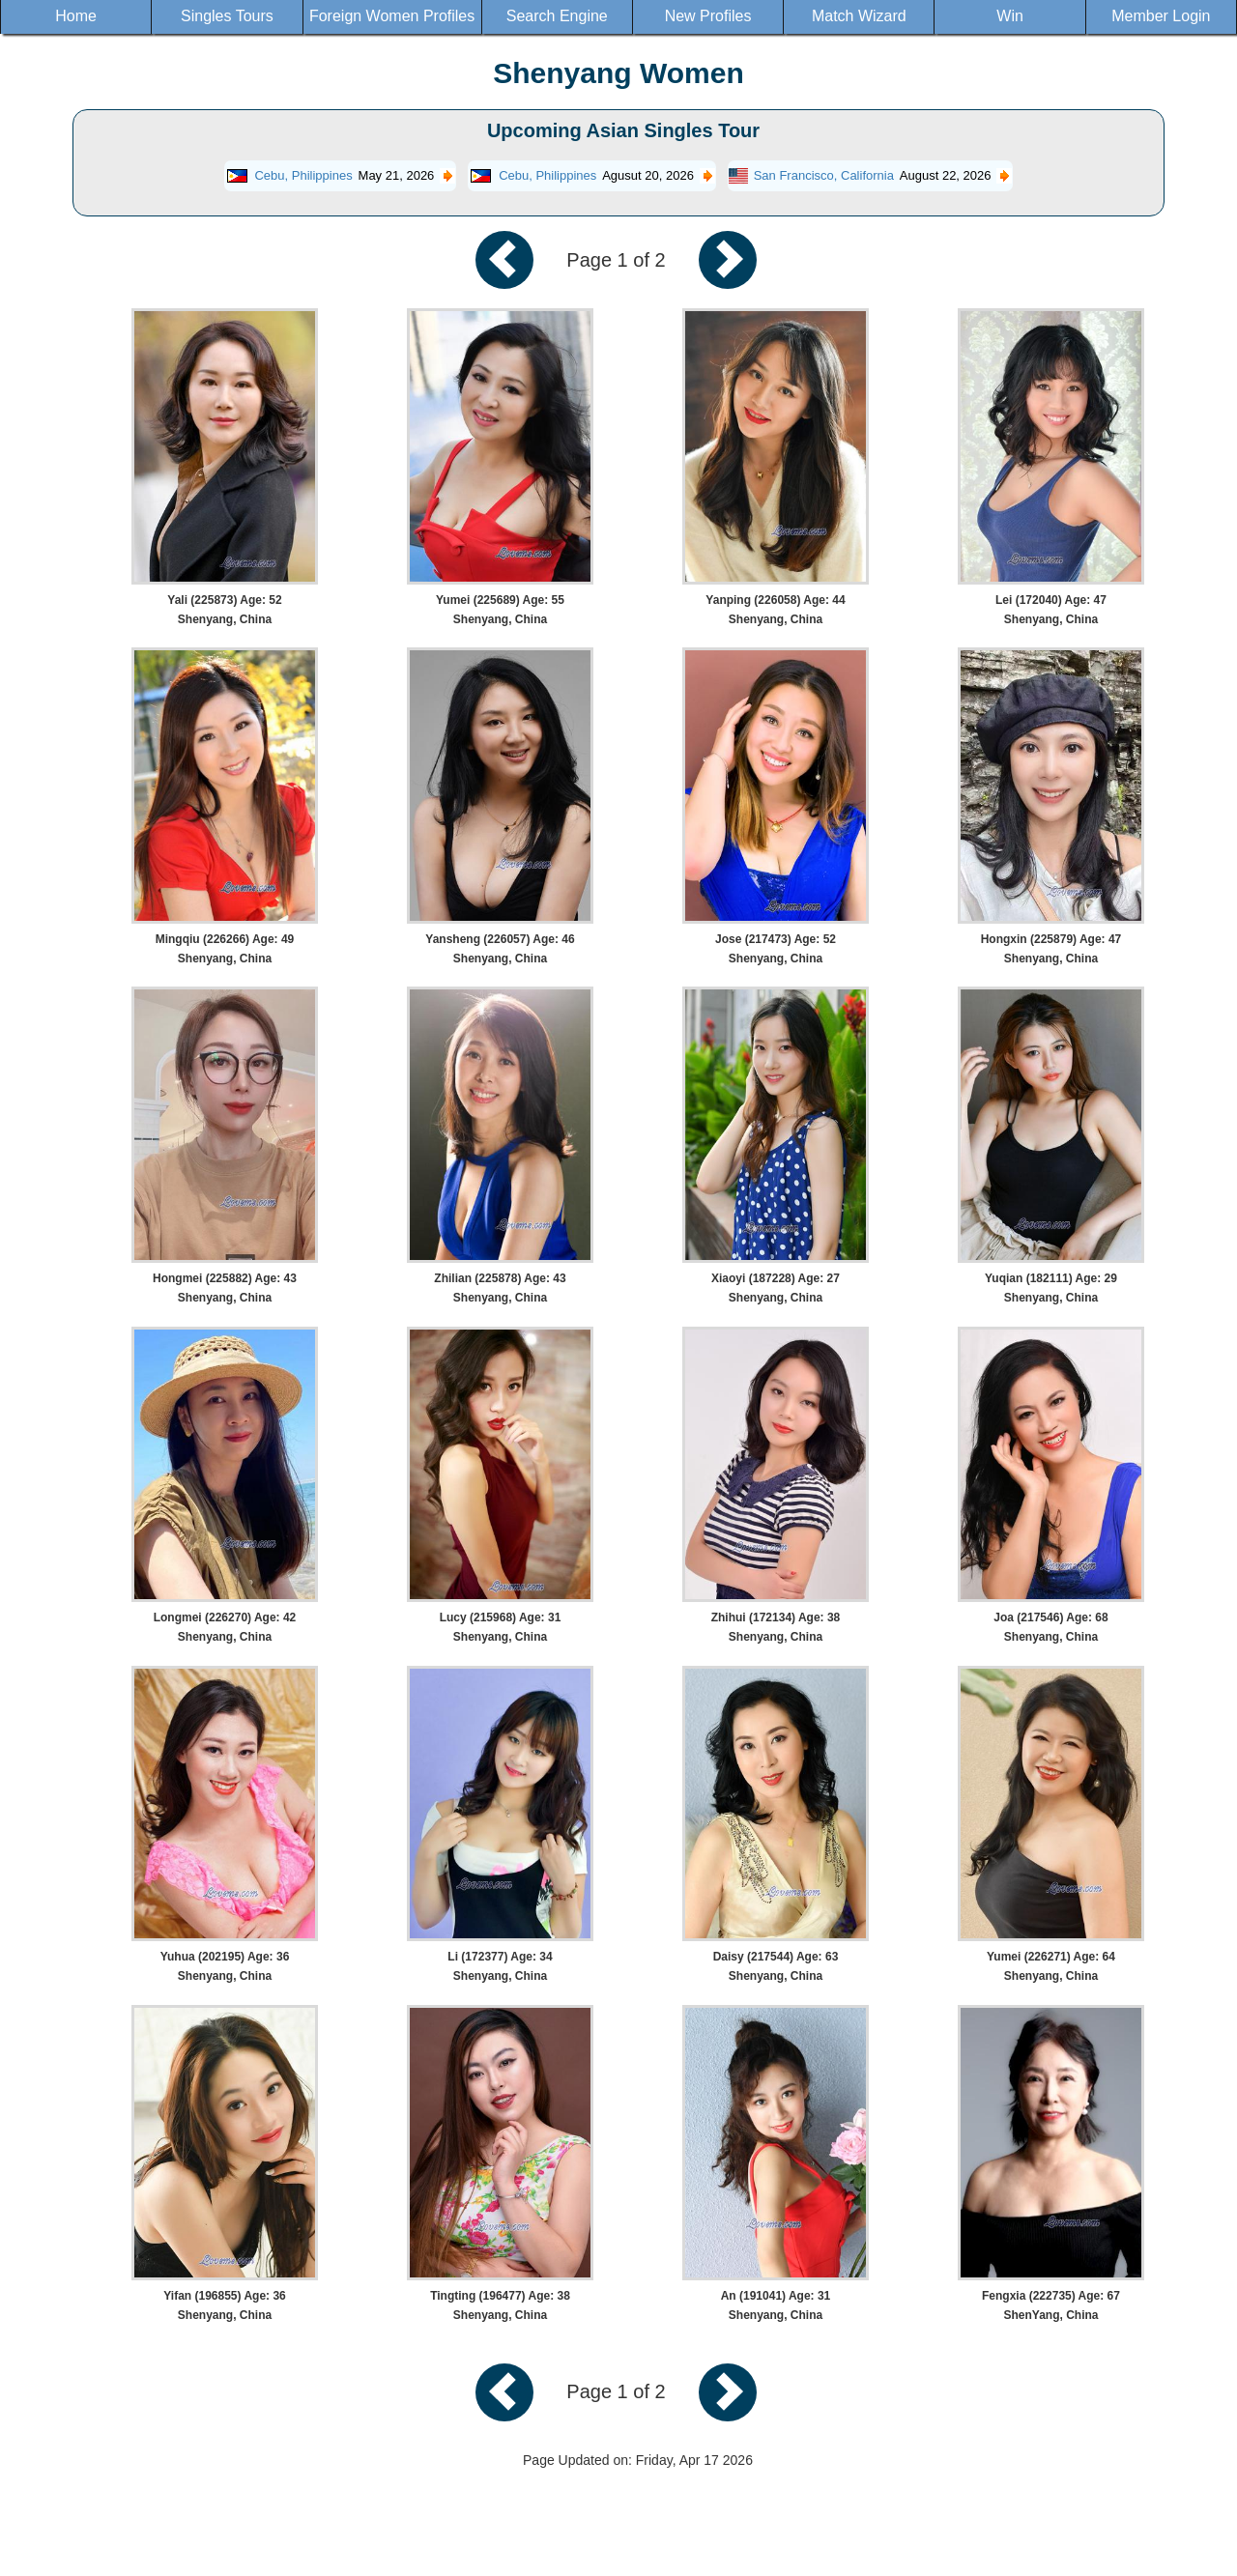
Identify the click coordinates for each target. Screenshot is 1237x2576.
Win (1009, 16)
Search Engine (557, 16)
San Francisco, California (824, 175)
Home (76, 16)
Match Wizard (859, 16)
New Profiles (708, 16)
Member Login (1160, 16)
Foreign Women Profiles (392, 16)
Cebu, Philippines (303, 175)
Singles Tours (227, 16)
